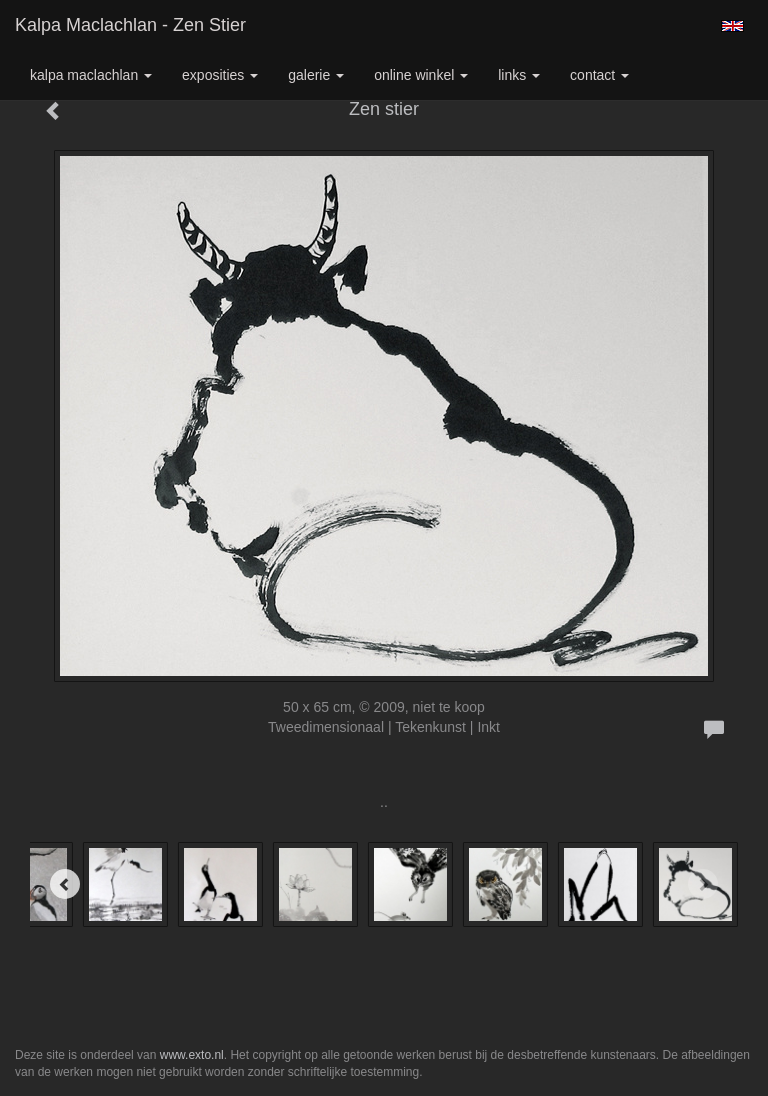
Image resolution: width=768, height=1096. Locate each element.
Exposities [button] (220, 75)
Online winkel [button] (421, 75)
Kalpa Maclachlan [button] (91, 75)
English (732, 26)
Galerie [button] (316, 75)
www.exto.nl (192, 1055)
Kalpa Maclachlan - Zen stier (130, 25)
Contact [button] (599, 75)
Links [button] (519, 75)
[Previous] (65, 884)
